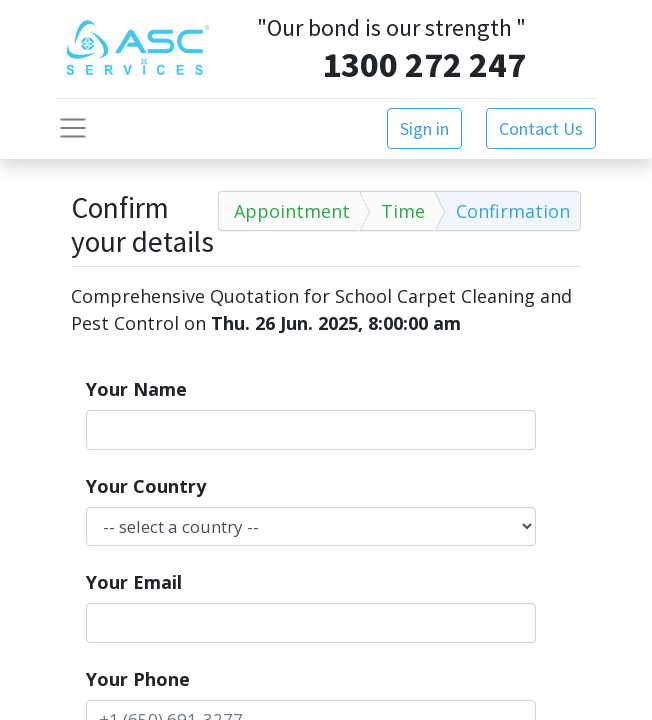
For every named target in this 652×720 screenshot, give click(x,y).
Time (403, 211)
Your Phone (138, 679)
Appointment (292, 211)
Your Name (136, 389)
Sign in (424, 128)
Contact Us (541, 128)
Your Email (134, 582)
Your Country (146, 486)
